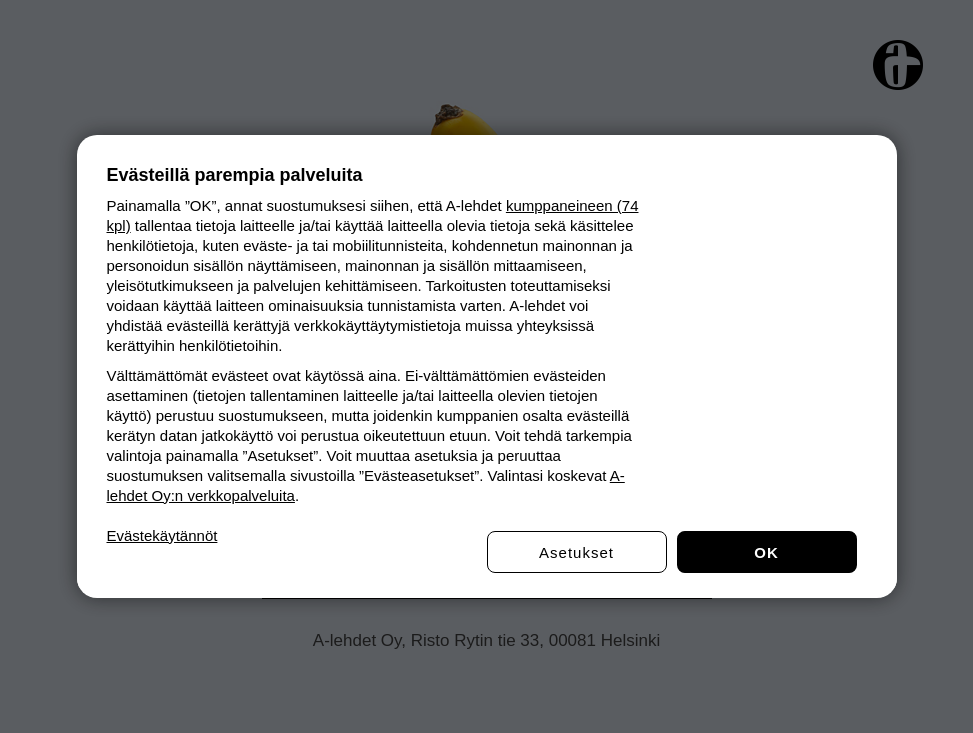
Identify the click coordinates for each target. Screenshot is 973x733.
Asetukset (576, 552)
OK (766, 552)
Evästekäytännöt (162, 535)
